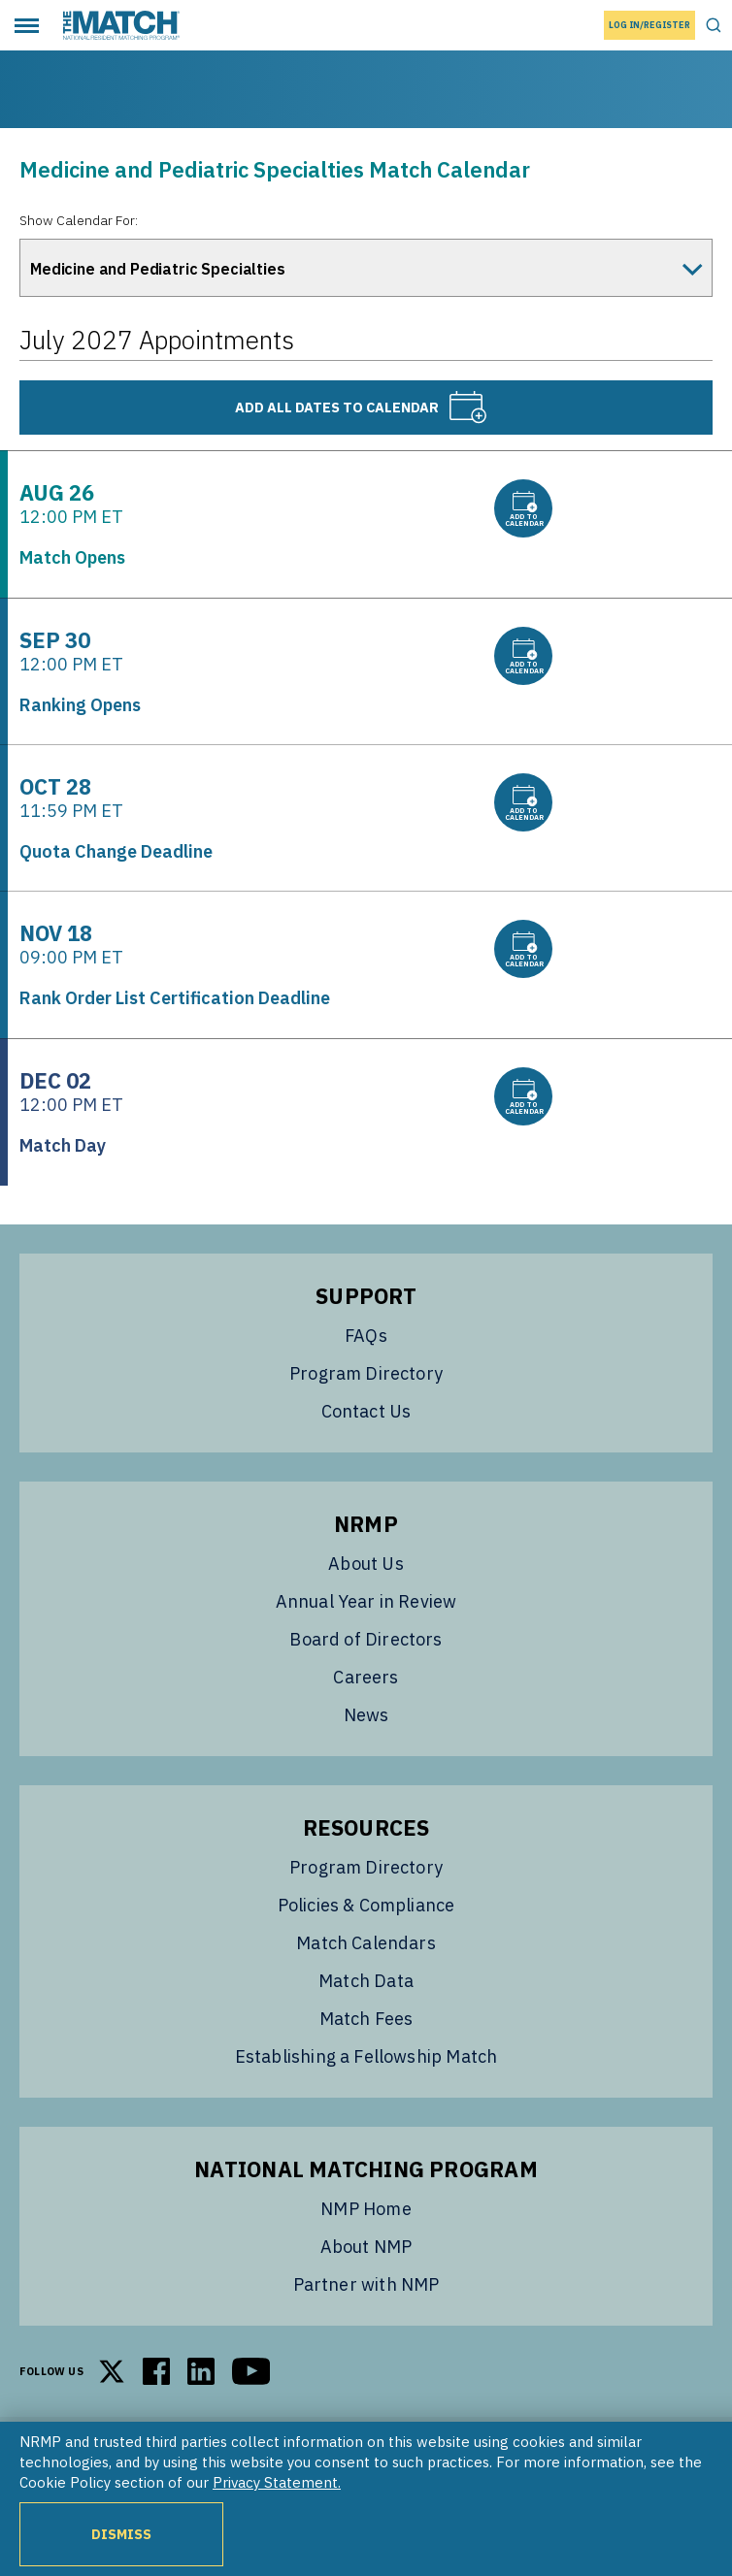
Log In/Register (649, 24)
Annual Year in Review (366, 1601)
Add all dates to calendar (361, 407)
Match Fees (366, 2018)
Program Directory (366, 1373)
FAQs (366, 1335)
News (366, 1715)
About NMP (366, 2246)
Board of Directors (365, 1639)
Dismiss (121, 2534)
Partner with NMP (366, 2284)
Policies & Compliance (366, 1905)
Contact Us (366, 1411)
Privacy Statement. (277, 2482)
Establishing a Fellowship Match (366, 2056)
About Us (365, 1563)
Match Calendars (366, 1943)
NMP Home (365, 2209)
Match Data (366, 1981)
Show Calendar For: (78, 220)
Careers (365, 1677)
